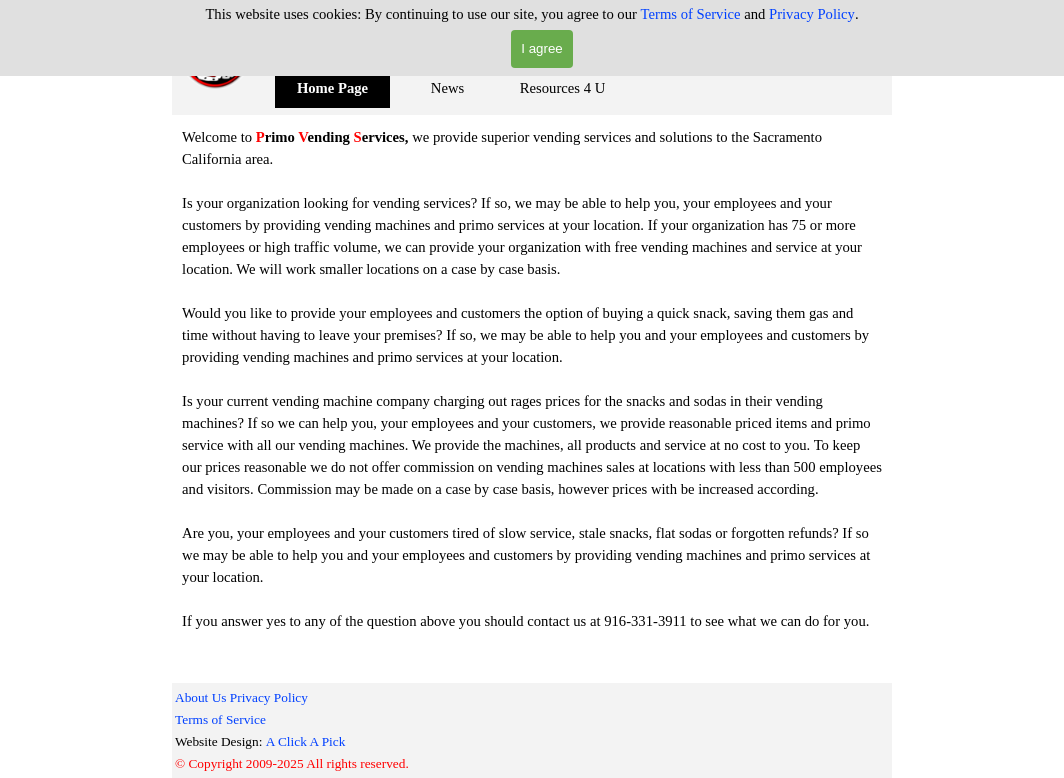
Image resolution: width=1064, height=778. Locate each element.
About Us (200, 697)
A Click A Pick (306, 741)
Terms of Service (691, 14)
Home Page (332, 88)
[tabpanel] (532, 379)
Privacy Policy (812, 14)
